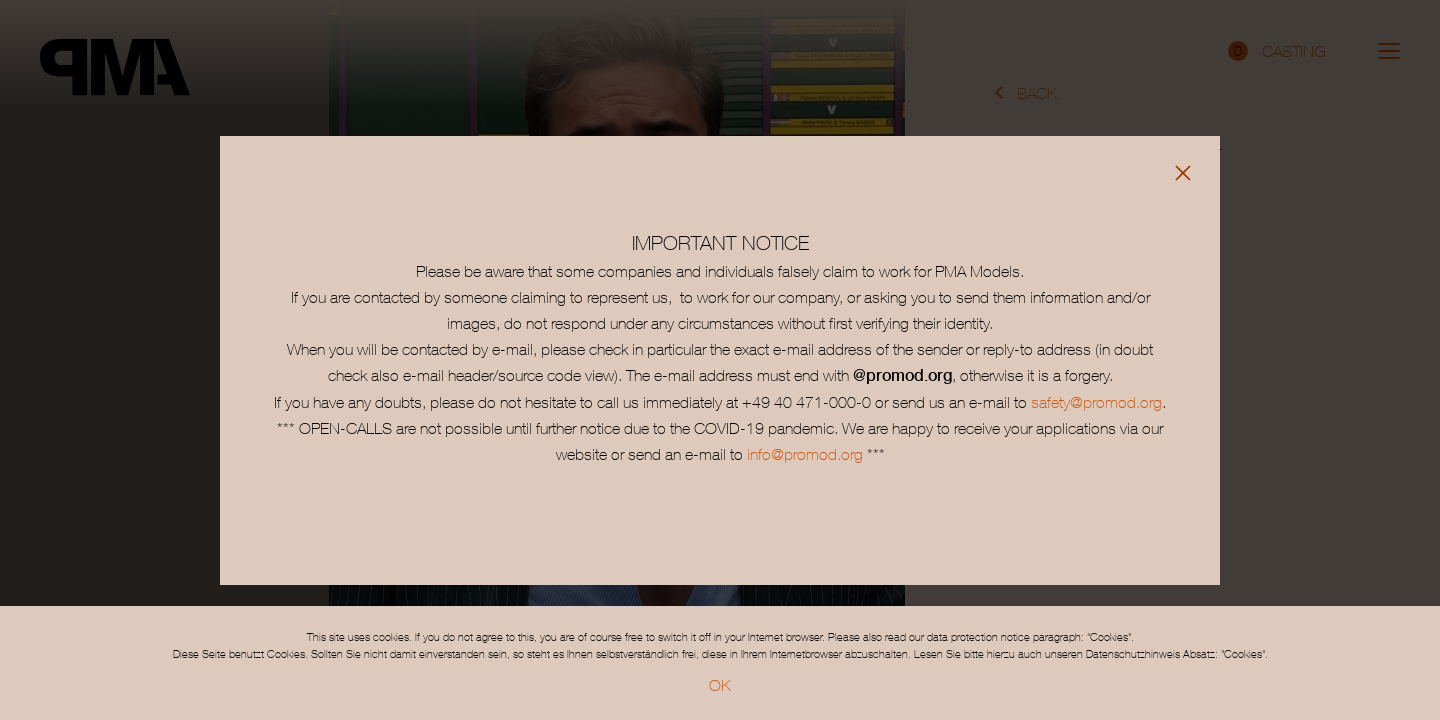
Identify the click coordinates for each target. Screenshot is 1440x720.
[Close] (1183, 173)
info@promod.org (803, 454)
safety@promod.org (1096, 402)
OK (720, 685)
